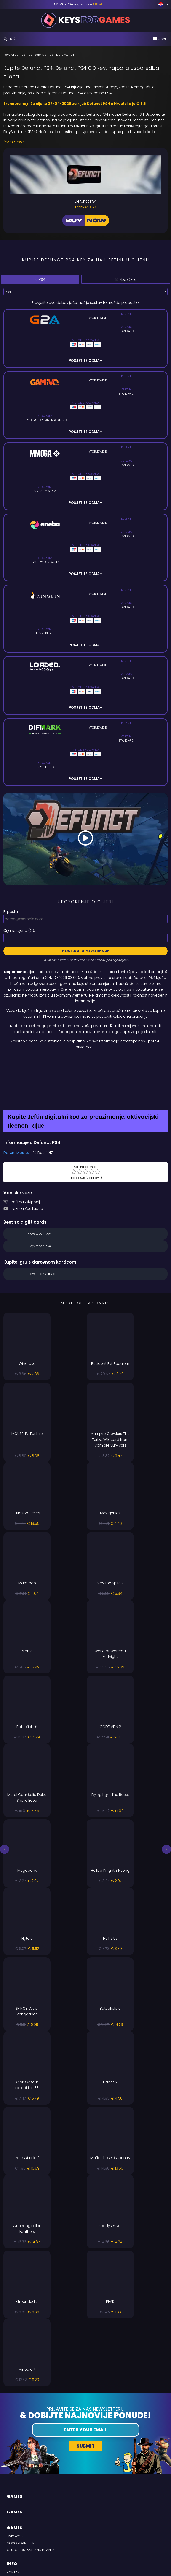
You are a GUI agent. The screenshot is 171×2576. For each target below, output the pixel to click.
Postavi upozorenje (86, 951)
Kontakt (14, 2536)
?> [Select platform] (85, 291)
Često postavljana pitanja (31, 2513)
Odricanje (16, 2549)
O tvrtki (14, 2542)
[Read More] (85, 142)
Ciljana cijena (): (19, 930)
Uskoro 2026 (18, 2500)
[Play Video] (85, 839)
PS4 (41, 279)
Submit (85, 2410)
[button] (4, 1813)
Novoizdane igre (21, 2506)
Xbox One (127, 279)
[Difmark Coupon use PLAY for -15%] (85, 1060)
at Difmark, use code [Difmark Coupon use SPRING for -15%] (77, 4)
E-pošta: (11, 911)
